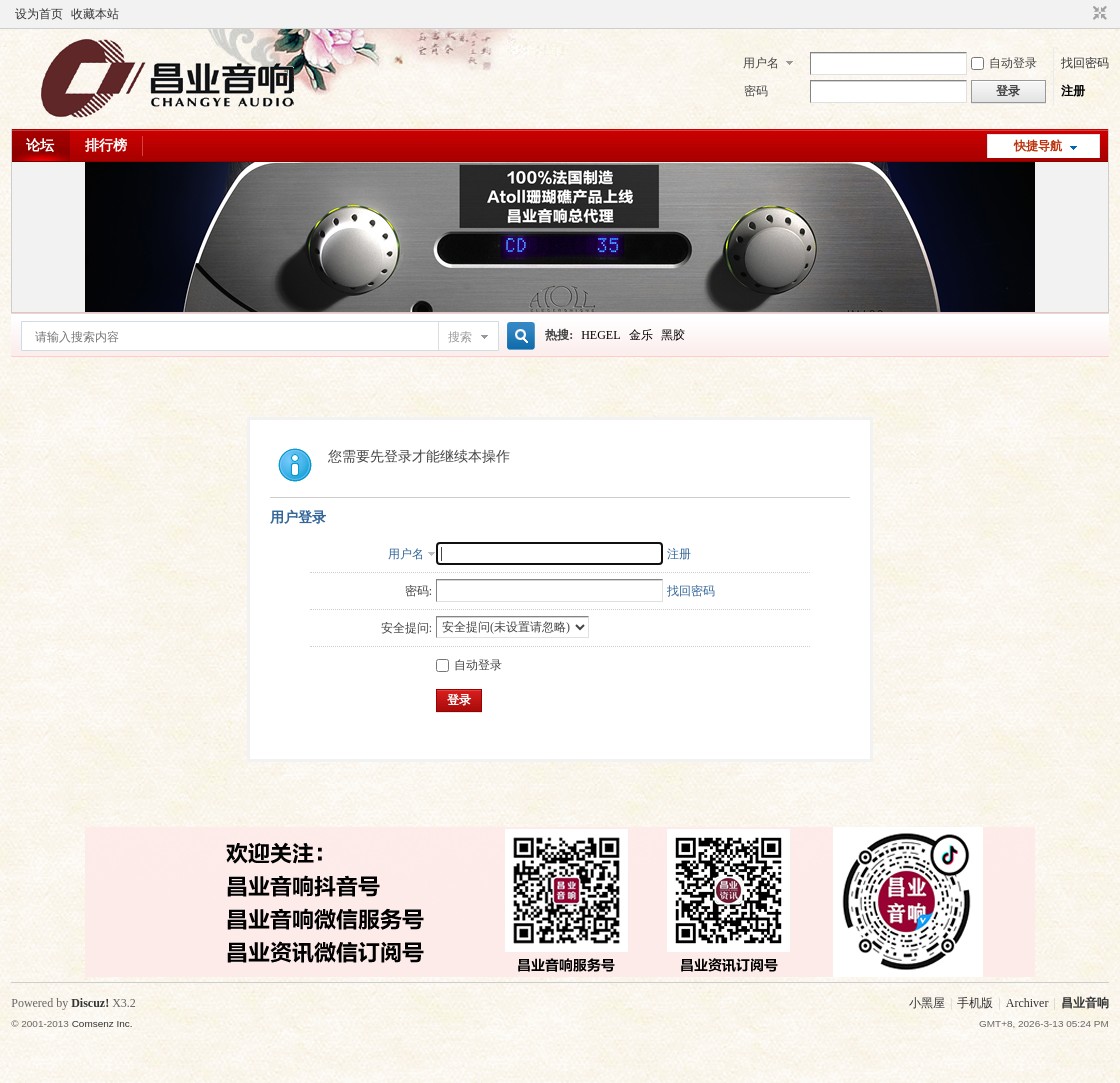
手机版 (975, 1003)
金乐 (641, 335)
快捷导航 (1038, 146)
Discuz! (90, 1003)
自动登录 (1004, 63)
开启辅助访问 (1081, 14)
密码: (418, 591)
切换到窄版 (1097, 14)
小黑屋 (927, 1003)
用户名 (761, 63)
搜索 (460, 337)
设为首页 (39, 14)
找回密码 (1085, 63)
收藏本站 (95, 14)
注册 (1073, 91)
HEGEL (600, 335)
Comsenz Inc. (102, 1023)
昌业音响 (1085, 1003)
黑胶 (673, 335)
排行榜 (106, 145)
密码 (756, 91)
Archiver (1027, 1003)
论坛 (40, 145)
